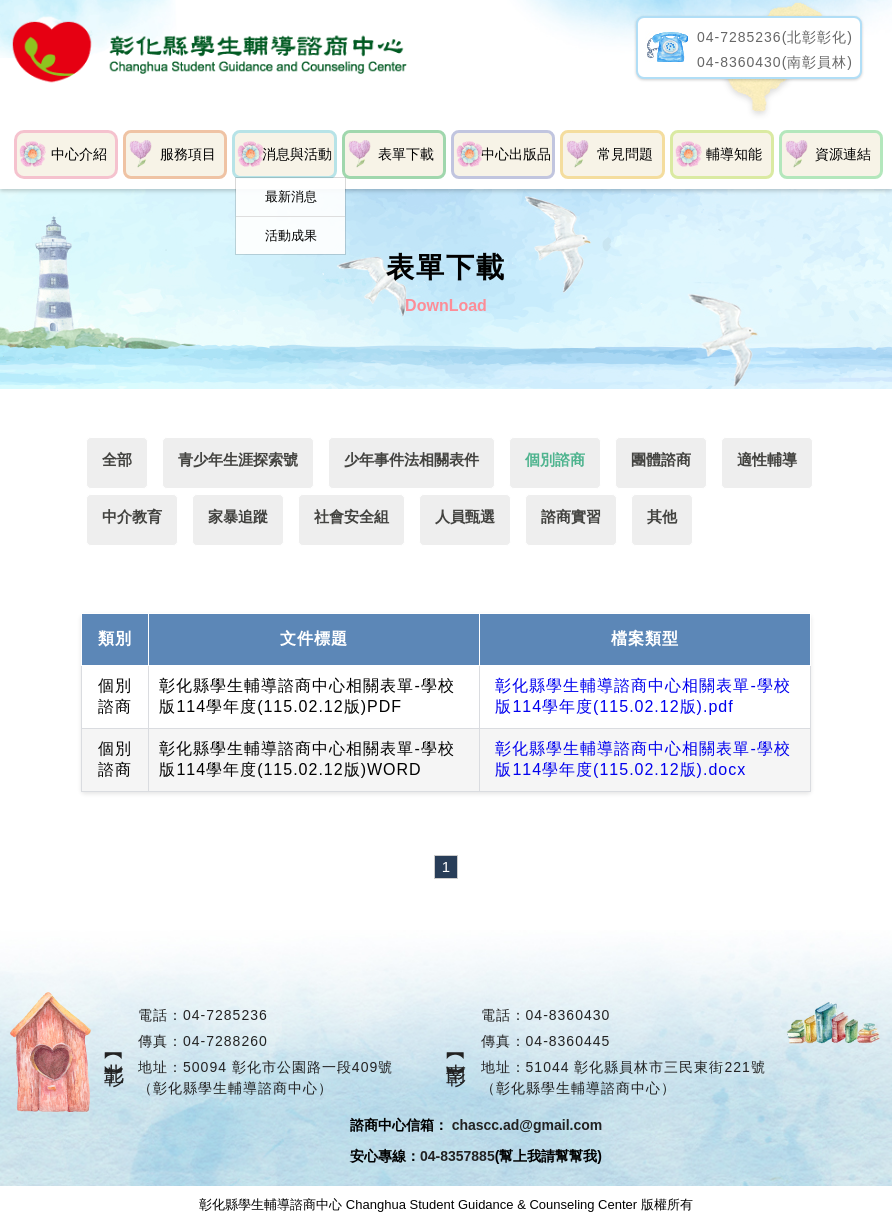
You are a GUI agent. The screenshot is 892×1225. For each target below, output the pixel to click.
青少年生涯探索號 (238, 459)
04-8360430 (568, 1016)
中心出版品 (516, 154)
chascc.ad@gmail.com (527, 1126)
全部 (117, 459)
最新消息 (291, 196)
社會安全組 (352, 516)
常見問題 (625, 154)
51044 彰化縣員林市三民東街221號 (646, 1068)
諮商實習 (573, 516)
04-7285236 (225, 1016)
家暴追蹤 (238, 516)
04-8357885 (457, 1157)
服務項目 (188, 154)
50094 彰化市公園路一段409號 (288, 1068)
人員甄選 (466, 516)
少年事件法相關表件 (412, 459)
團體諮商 (663, 459)
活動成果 (291, 235)
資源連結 (843, 154)
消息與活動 (297, 154)
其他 (664, 516)
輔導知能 (734, 154)
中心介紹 (79, 154)
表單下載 (406, 154)
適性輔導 (769, 459)
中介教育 (132, 516)
